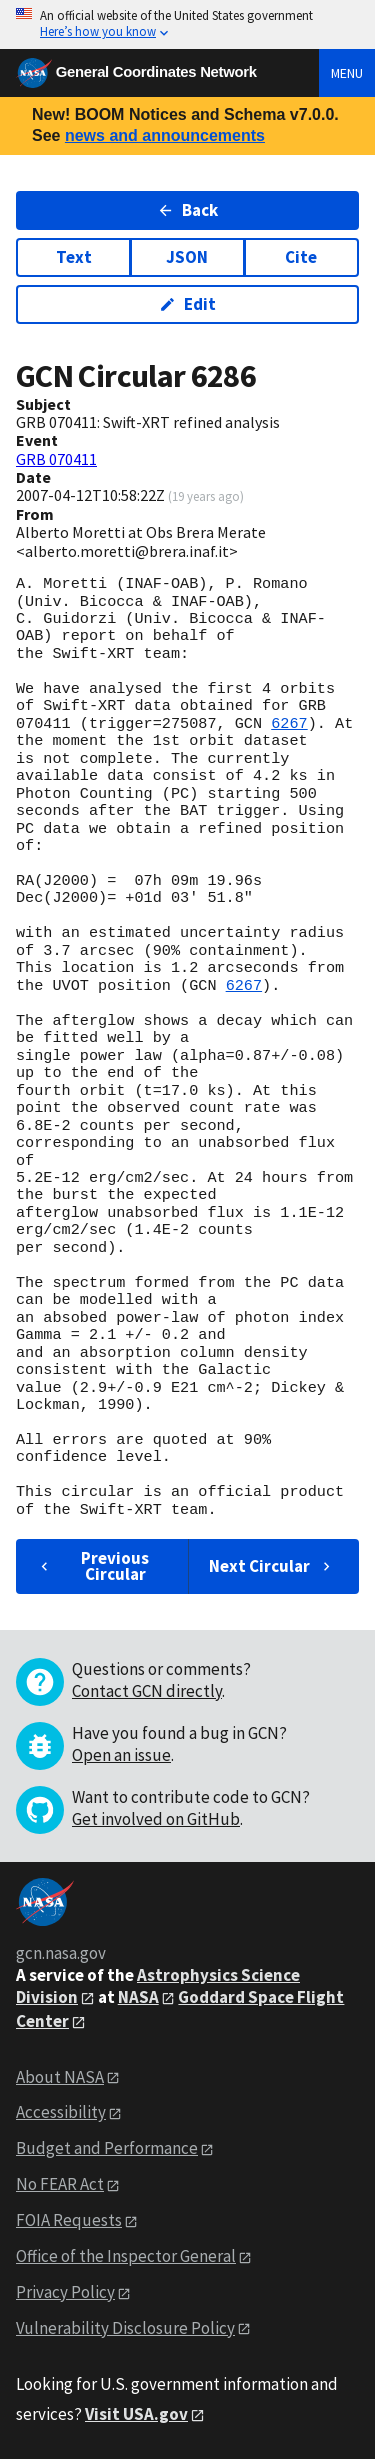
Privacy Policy (65, 2292)
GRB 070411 (56, 459)
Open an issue (121, 1755)
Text (74, 257)
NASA (138, 1997)
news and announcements (165, 135)
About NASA (60, 2077)
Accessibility (61, 2112)
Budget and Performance (107, 2148)
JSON (187, 257)
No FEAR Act (60, 2184)
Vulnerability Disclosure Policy (125, 2328)
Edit (187, 304)
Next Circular (272, 1566)
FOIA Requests (69, 2220)
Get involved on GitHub (156, 1819)
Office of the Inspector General (126, 2256)
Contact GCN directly (147, 1691)
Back (187, 210)
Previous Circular (92, 1565)
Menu (347, 73)
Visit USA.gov (136, 2414)
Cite (301, 257)
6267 (289, 724)
